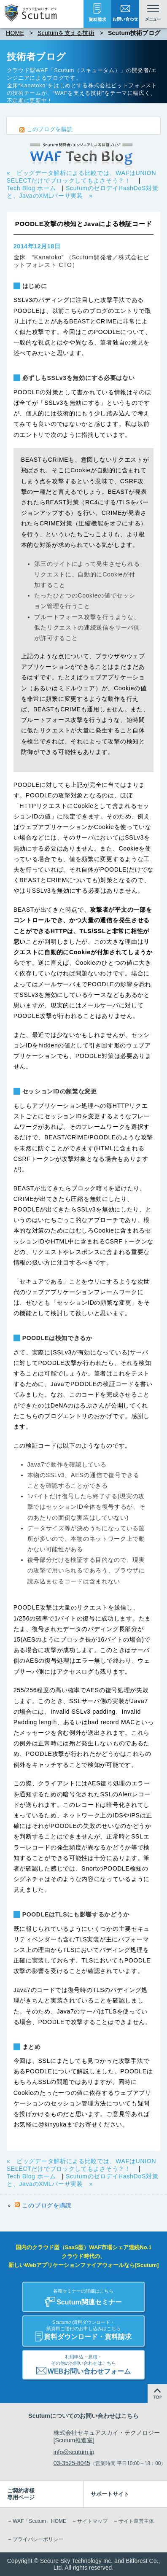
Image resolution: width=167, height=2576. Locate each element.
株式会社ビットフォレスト (122, 85)
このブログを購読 (50, 129)
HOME (15, 33)
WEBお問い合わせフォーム (83, 2363)
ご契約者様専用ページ (21, 2494)
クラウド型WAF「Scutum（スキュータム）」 (66, 70)
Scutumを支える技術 (66, 33)
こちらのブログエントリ (53, 1416)
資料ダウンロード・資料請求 (83, 2329)
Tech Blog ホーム (31, 188)
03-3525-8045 (72, 2463)
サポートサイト (110, 2494)
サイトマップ (92, 2521)
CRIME (106, 321)
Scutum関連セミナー (83, 2295)
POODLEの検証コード (102, 1384)
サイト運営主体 (136, 2521)
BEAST (79, 321)
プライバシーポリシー (38, 2539)
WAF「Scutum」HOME (39, 2521)
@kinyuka (52, 2124)
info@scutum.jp (74, 2452)
